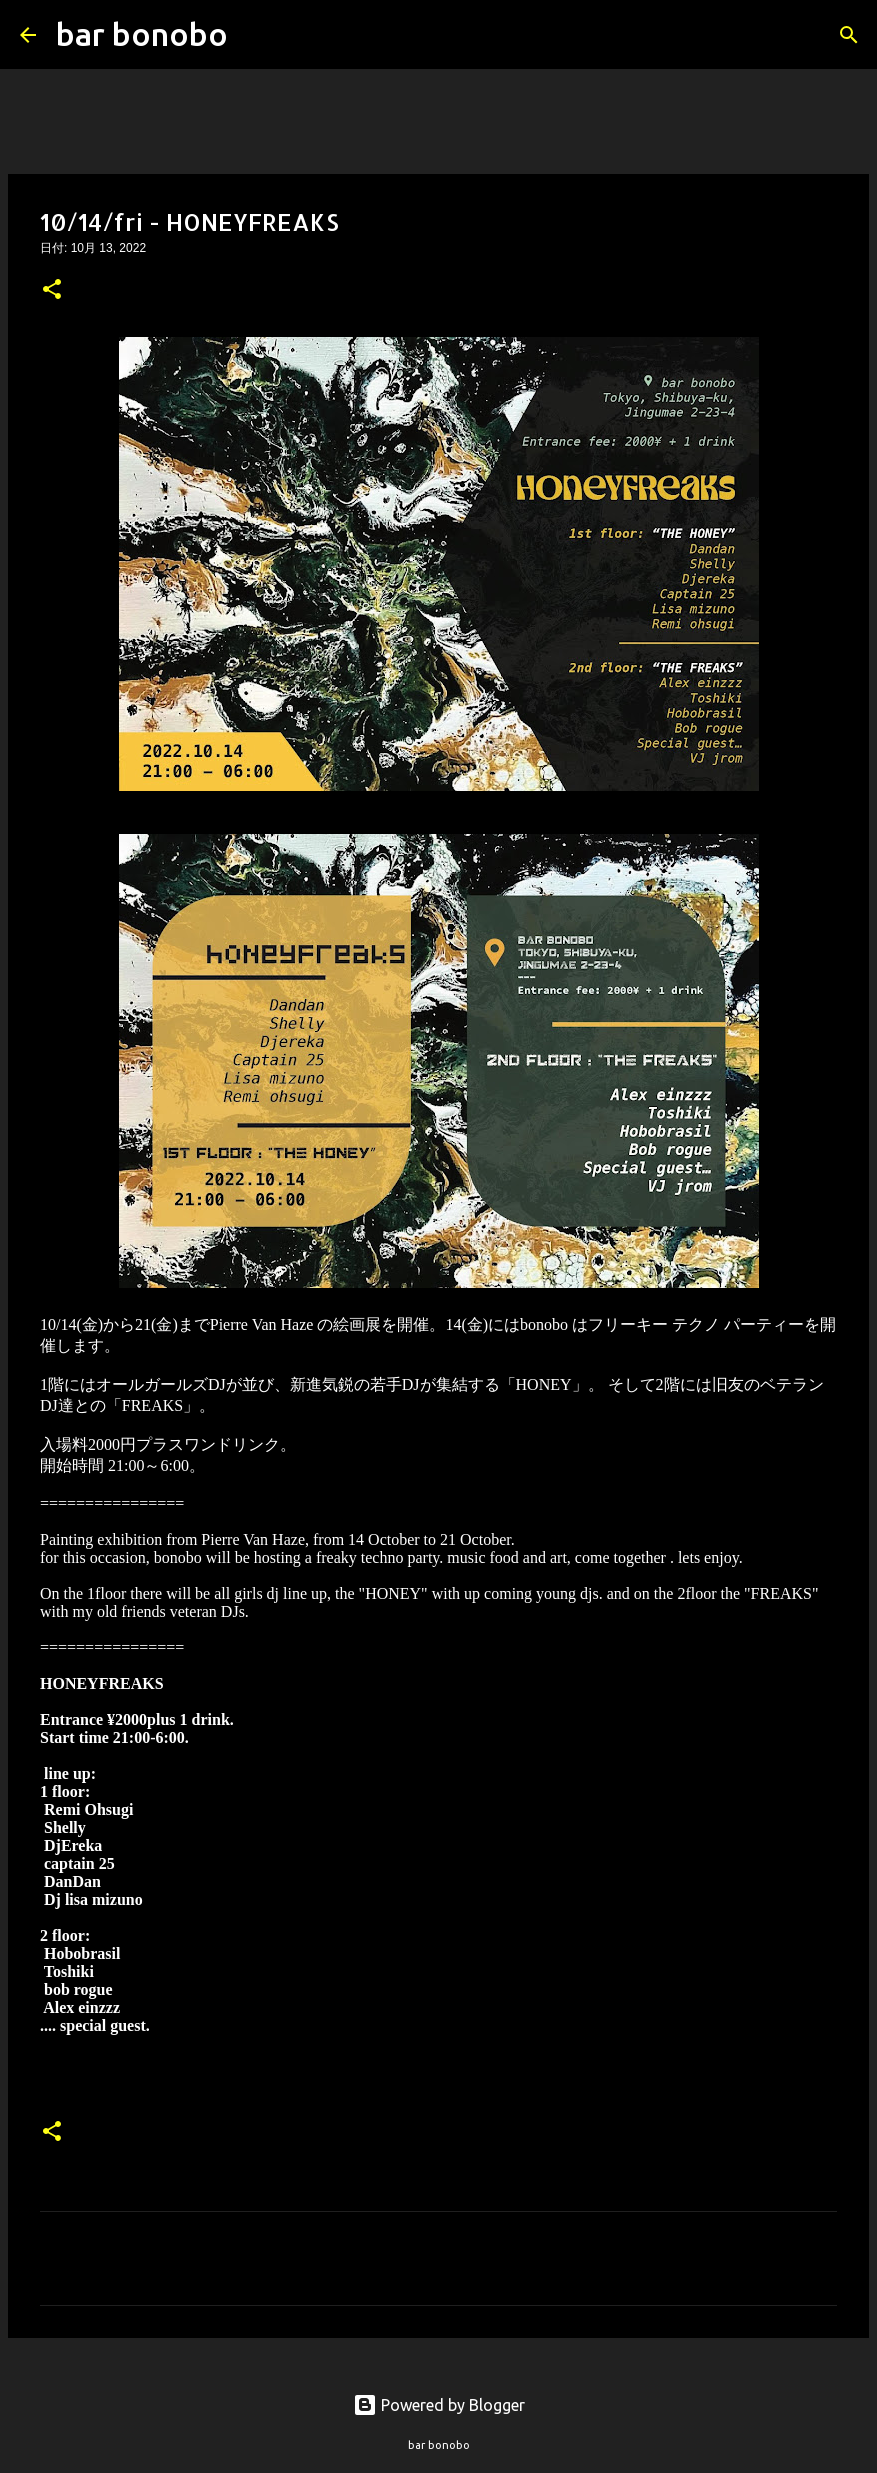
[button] (52, 291)
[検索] (256, 35)
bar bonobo (142, 34)
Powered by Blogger (439, 2405)
